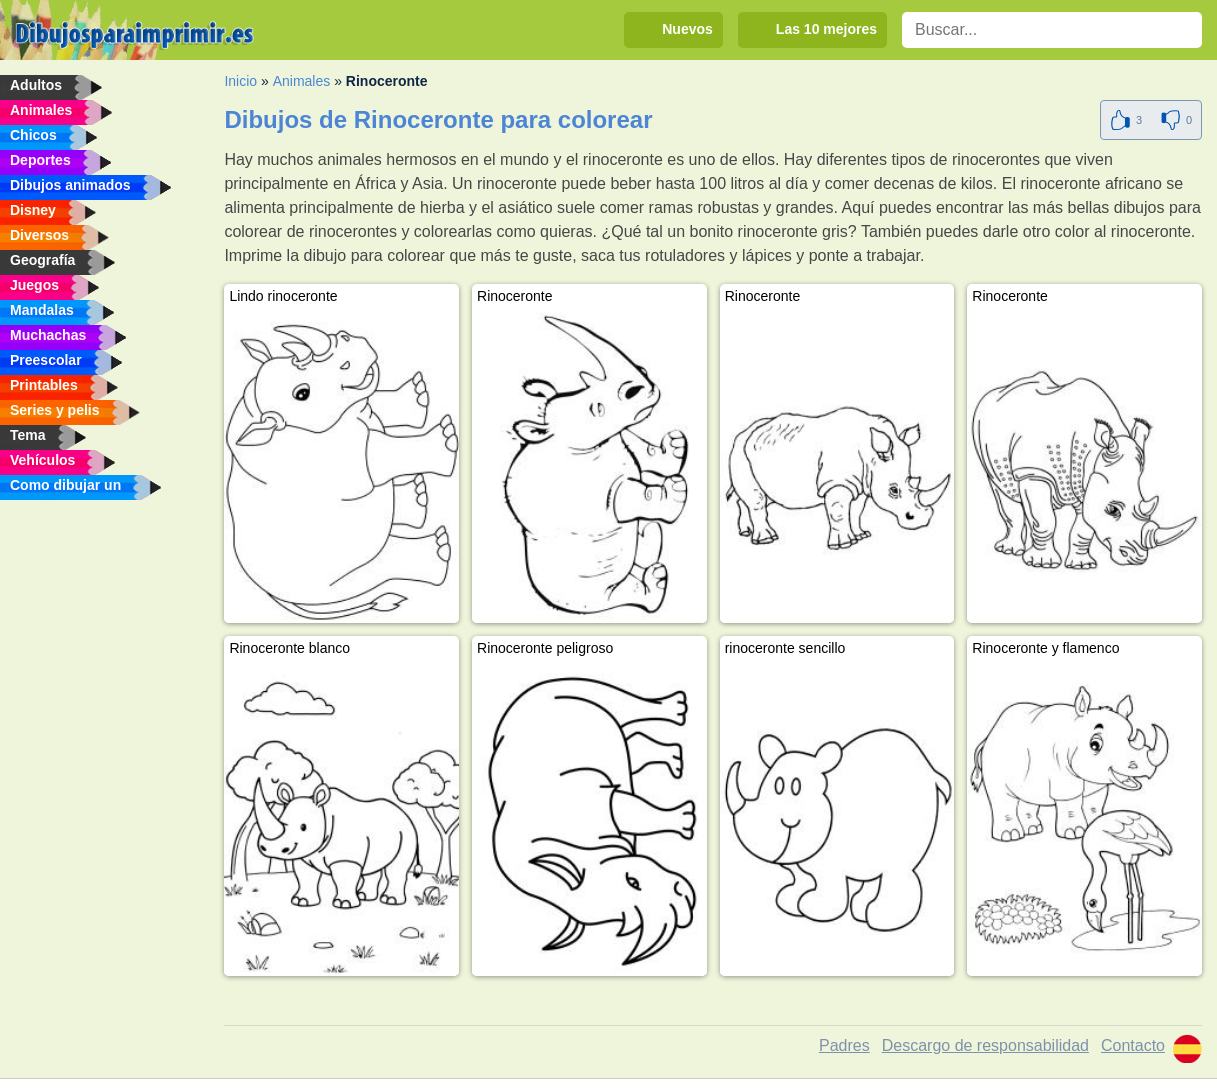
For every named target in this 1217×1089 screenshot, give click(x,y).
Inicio (240, 81)
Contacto (1133, 1045)
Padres (844, 1045)
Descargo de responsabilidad (985, 1045)
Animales (302, 81)
